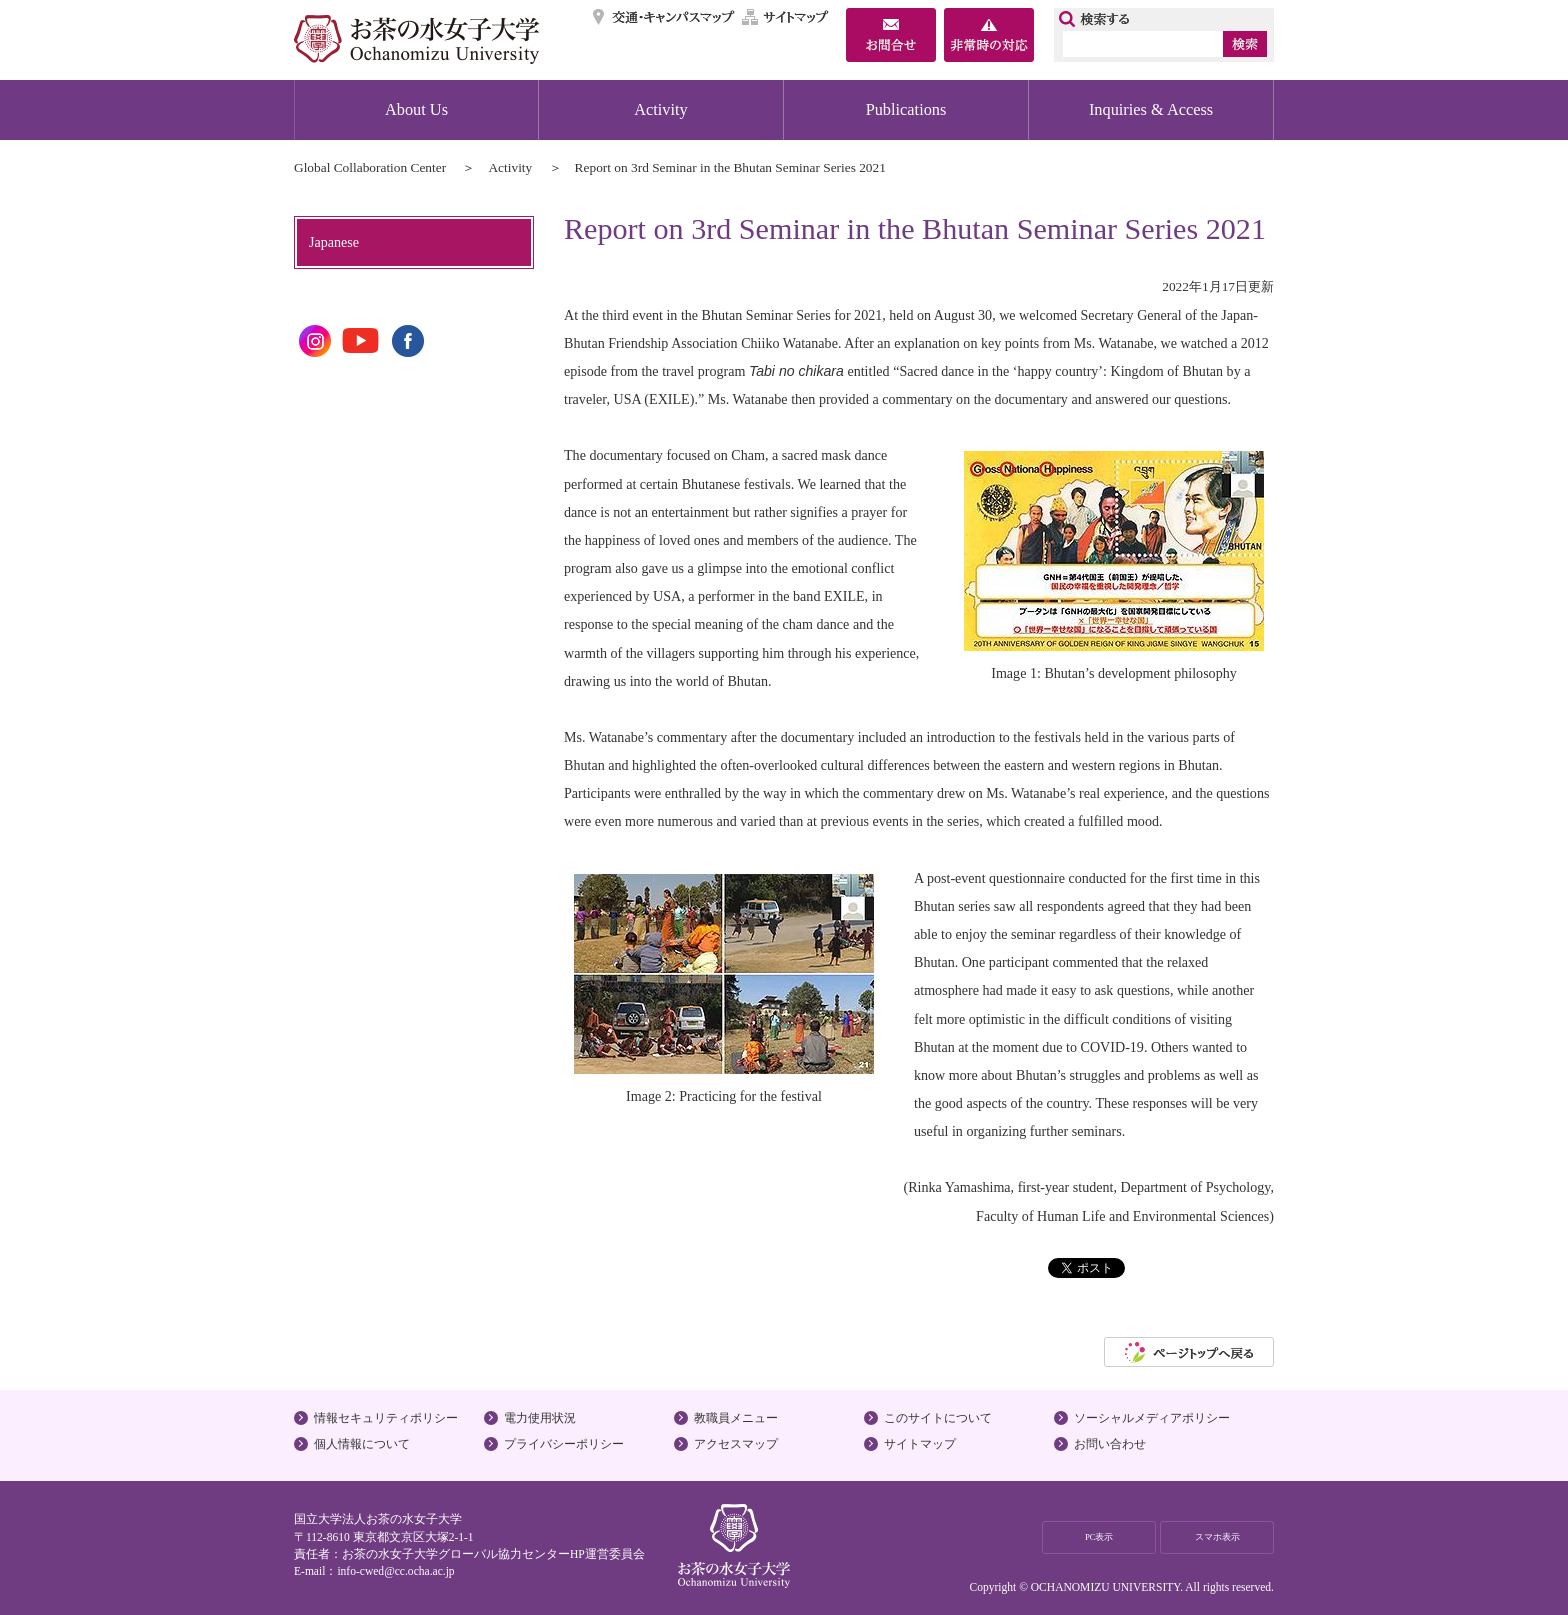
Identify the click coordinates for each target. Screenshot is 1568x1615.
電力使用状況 (540, 1418)
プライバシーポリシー (564, 1444)
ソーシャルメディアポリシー (1152, 1418)
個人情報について (362, 1444)
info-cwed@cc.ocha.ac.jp (395, 1571)
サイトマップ (786, 17)
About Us (416, 109)
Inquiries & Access (1151, 109)
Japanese (334, 242)
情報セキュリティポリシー (386, 1418)
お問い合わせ (1110, 1444)
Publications (906, 109)
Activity (661, 109)
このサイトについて (938, 1418)
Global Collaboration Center (370, 167)
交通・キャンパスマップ (664, 17)
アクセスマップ (736, 1444)
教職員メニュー (736, 1418)
